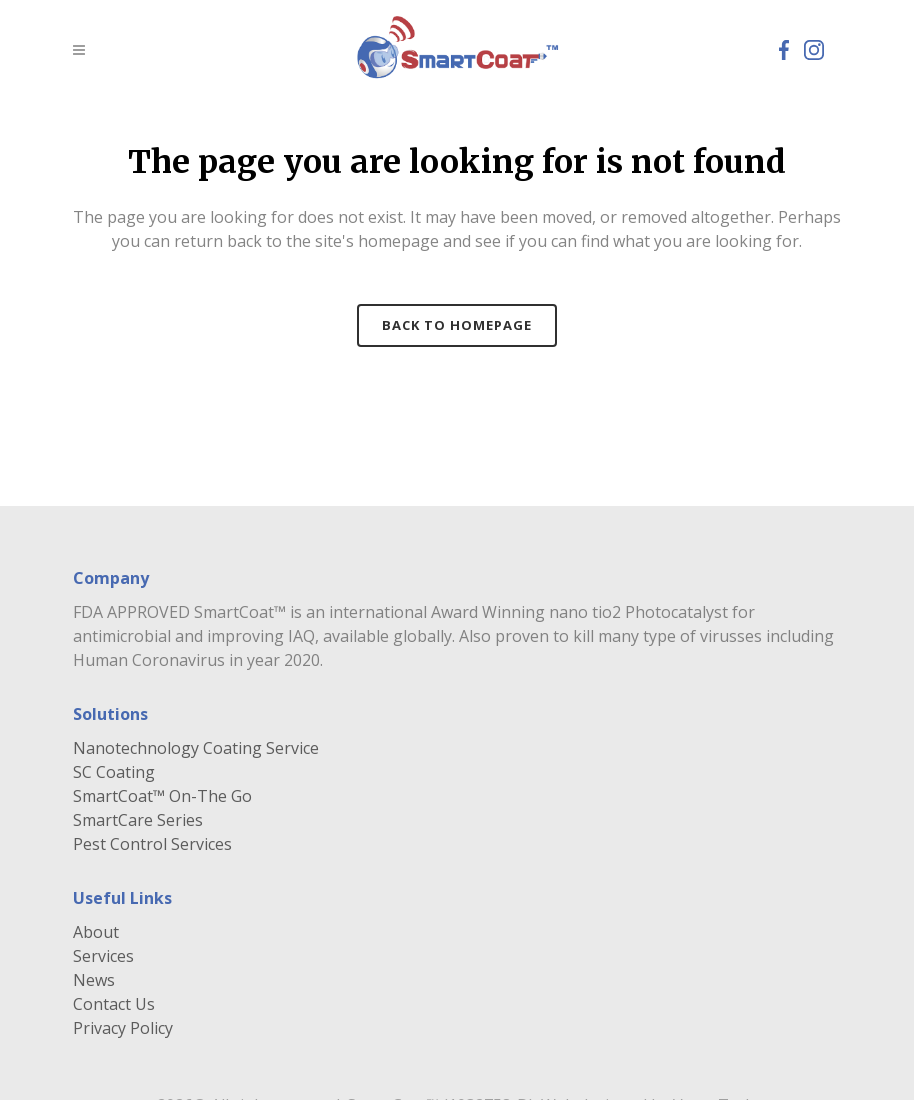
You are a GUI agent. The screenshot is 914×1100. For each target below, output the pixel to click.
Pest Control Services (152, 844)
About (96, 932)
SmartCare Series (138, 820)
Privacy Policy (123, 1028)
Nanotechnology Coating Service (196, 748)
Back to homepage (457, 325)
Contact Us (114, 1004)
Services (103, 956)
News (94, 980)
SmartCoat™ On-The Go (162, 796)
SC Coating (114, 772)
